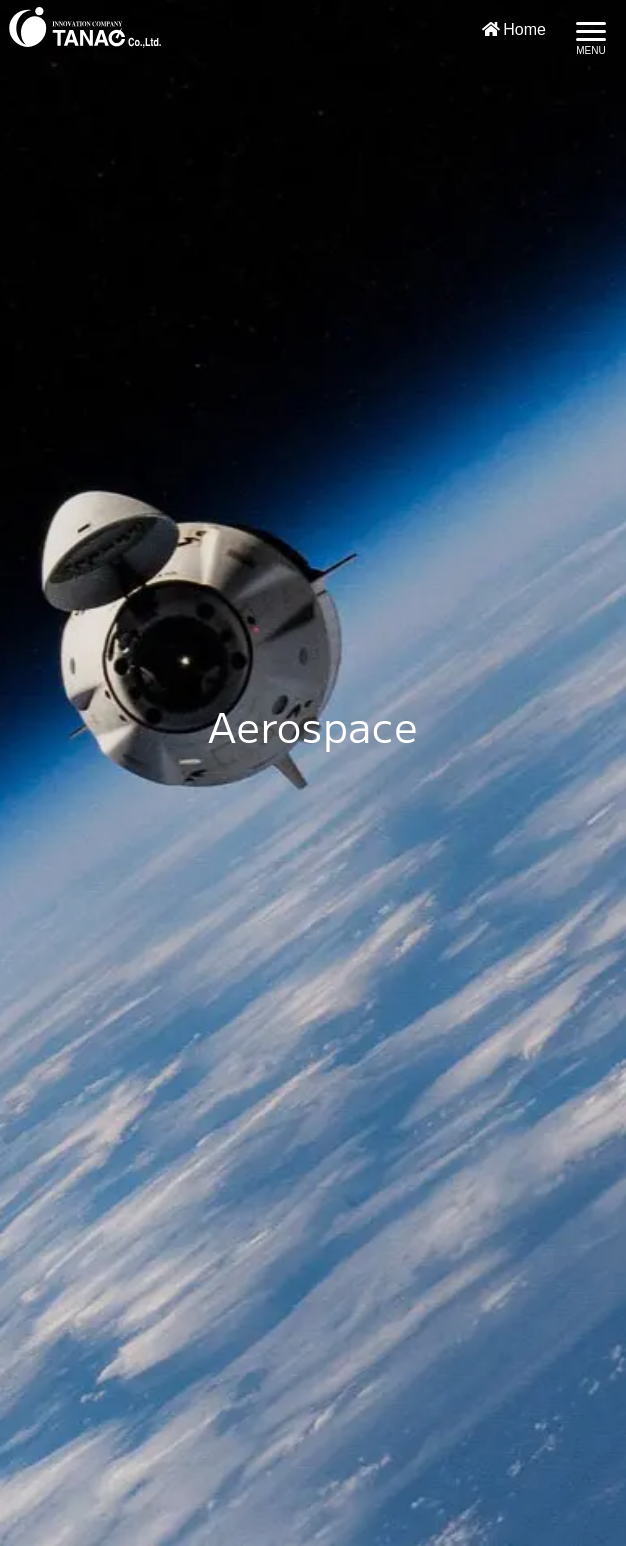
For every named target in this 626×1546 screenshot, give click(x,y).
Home (514, 29)
